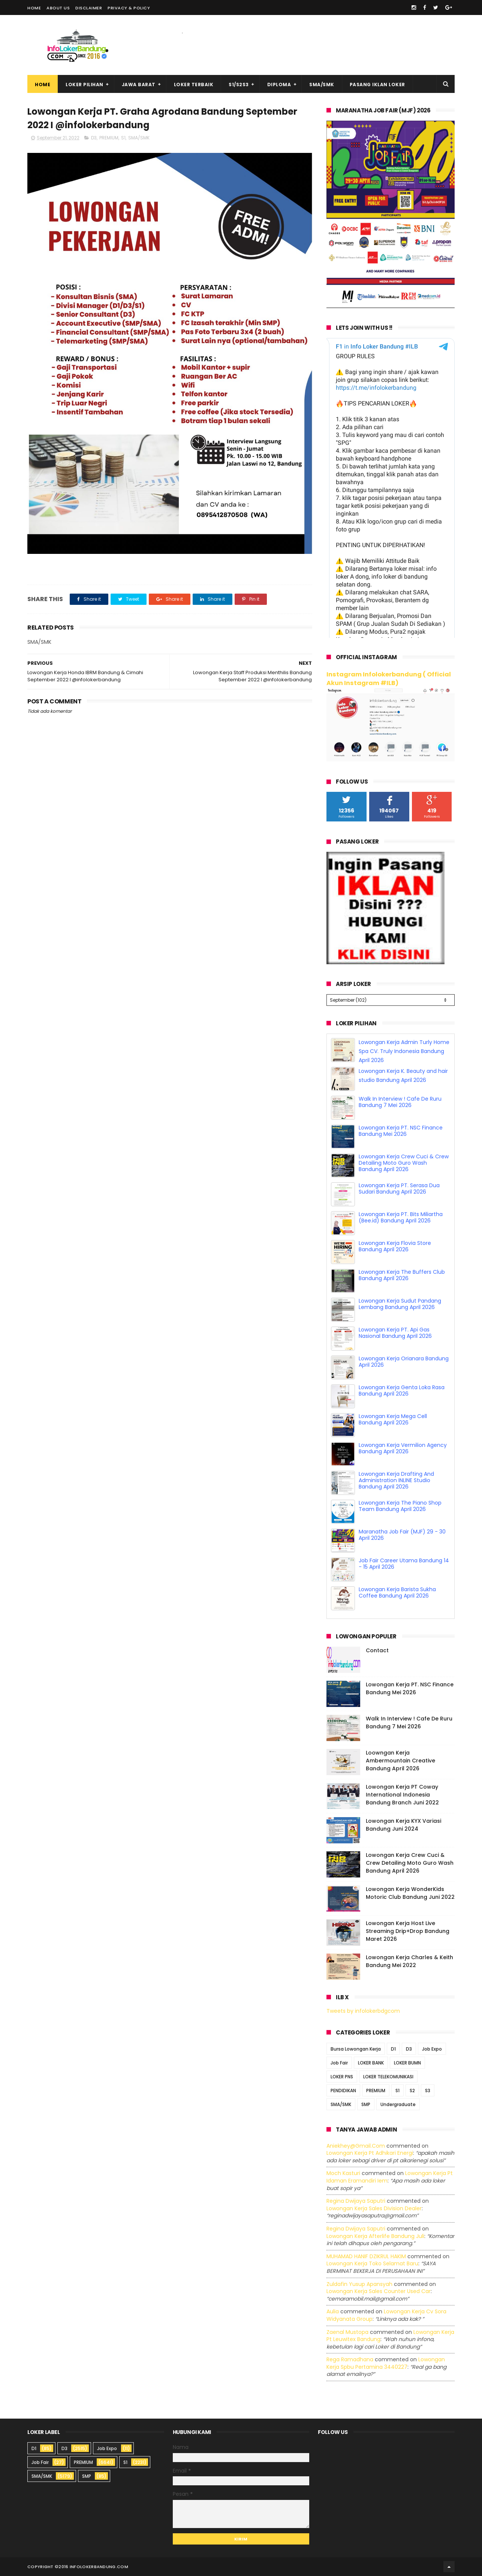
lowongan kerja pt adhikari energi (369, 2153)
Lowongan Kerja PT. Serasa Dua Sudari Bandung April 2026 (399, 1188)
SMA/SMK (321, 84)
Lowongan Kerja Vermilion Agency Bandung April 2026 (403, 1448)
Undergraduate (398, 2104)
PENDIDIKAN (343, 2090)
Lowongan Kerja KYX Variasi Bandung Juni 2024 (403, 1825)
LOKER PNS (342, 2076)
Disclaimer (88, 8)
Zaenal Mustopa (347, 2332)
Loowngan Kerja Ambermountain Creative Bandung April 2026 (400, 1760)
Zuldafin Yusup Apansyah (359, 2284)
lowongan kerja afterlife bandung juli (375, 2236)
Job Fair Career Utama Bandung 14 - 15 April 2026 (404, 1564)
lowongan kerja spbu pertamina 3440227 (385, 2363)
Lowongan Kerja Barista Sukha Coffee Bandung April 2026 (397, 1592)
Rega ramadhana (349, 2359)
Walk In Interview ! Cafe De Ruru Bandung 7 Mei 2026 (400, 1102)
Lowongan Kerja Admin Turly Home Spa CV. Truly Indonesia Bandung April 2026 (404, 1051)
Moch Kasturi (343, 2173)
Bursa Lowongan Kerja (356, 2049)
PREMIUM (108, 138)
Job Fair (339, 2063)
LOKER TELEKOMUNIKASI (388, 2076)
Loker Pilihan (84, 84)
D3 (94, 138)
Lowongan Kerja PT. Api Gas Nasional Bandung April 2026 (395, 1333)
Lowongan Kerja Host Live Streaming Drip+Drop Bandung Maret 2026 (407, 1931)
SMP (365, 2104)
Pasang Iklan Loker (377, 84)
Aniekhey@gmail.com (355, 2146)
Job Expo (432, 2049)
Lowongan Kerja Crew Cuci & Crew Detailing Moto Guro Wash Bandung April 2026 (404, 1163)
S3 (427, 2090)
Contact (377, 1650)
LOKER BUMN (407, 2063)
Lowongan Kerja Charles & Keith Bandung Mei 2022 (409, 1961)
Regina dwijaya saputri (355, 2201)
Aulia (332, 2311)
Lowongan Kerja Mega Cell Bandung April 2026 (393, 1419)
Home (34, 8)
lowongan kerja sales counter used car (378, 2291)
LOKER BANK (371, 2063)
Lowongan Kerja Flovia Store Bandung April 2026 (395, 1246)
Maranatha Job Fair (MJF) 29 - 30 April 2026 (402, 1535)
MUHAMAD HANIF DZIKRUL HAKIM (366, 2256)
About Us (58, 8)
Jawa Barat (139, 84)
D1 (393, 2049)
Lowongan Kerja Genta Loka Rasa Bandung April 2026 (402, 1390)
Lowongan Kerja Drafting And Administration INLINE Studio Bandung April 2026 (396, 1480)
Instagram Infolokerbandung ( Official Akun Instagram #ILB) (388, 678)
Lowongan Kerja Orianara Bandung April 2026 (404, 1362)
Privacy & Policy (129, 8)
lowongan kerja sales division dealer (374, 2208)
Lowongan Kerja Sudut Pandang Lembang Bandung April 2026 (400, 1304)
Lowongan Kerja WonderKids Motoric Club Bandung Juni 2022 (410, 1893)
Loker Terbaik (194, 84)
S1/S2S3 (239, 84)
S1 (123, 138)
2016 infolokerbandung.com (93, 2567)
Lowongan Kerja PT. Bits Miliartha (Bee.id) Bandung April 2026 (401, 1217)
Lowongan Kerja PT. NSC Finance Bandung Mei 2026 (401, 1131)
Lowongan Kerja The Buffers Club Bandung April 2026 (402, 1275)
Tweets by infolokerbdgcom (363, 2011)
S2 (412, 2090)
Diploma (279, 84)
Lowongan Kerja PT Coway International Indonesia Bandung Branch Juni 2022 (402, 1794)
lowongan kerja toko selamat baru (372, 2263)
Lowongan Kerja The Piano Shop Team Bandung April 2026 (400, 1506)
